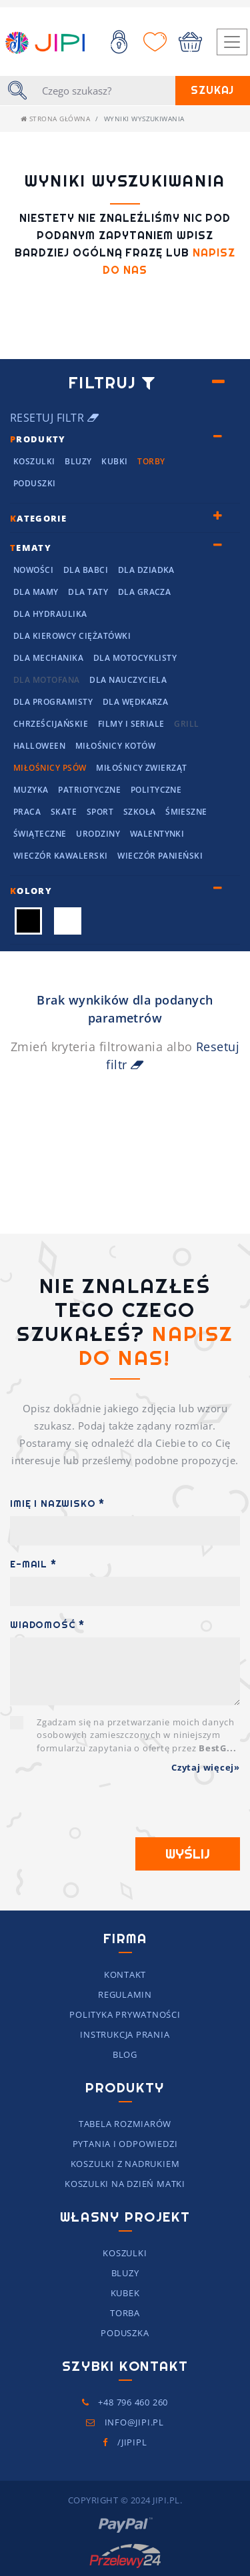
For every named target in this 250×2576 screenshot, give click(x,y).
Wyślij (187, 1854)
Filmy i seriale (131, 723)
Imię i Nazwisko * (57, 1503)
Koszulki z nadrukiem (125, 2164)
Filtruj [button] (111, 382)
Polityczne (156, 789)
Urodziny (98, 833)
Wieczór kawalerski (60, 855)
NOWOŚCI (33, 570)
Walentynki (157, 833)
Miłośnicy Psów (50, 767)
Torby (151, 461)
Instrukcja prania (124, 2034)
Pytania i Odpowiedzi (125, 2144)
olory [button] (31, 891)
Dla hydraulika (50, 614)
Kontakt (125, 1974)
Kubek (125, 2293)
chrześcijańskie (50, 723)
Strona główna (55, 118)
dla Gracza (144, 592)
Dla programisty (53, 701)
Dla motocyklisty (135, 657)
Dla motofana (46, 679)
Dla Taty (88, 592)
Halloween (39, 745)
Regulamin (125, 1994)
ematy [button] (30, 548)
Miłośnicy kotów (115, 745)
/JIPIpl (125, 2442)
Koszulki (34, 461)
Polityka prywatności (125, 2014)
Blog (125, 2054)
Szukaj (212, 90)
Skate (64, 811)
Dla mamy (36, 592)
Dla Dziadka (146, 570)
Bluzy (78, 461)
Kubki (114, 461)
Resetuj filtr (54, 417)
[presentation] (111, 1811)
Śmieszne (186, 811)
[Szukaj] (104, 90)
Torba (125, 2313)
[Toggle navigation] (232, 42)
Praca (27, 811)
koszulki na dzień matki (125, 2184)
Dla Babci (85, 570)
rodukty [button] (37, 439)
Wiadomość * (47, 1625)
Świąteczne (40, 833)
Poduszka (125, 2333)
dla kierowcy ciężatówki (72, 636)
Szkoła (139, 811)
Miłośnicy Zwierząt (141, 767)
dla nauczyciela (128, 679)
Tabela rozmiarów (125, 2124)
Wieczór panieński (160, 855)
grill (186, 723)
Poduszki (34, 483)
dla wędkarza (136, 701)
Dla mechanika (48, 657)
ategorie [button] (38, 518)
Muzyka (31, 789)
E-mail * (33, 1564)
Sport (100, 811)
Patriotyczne (89, 789)
